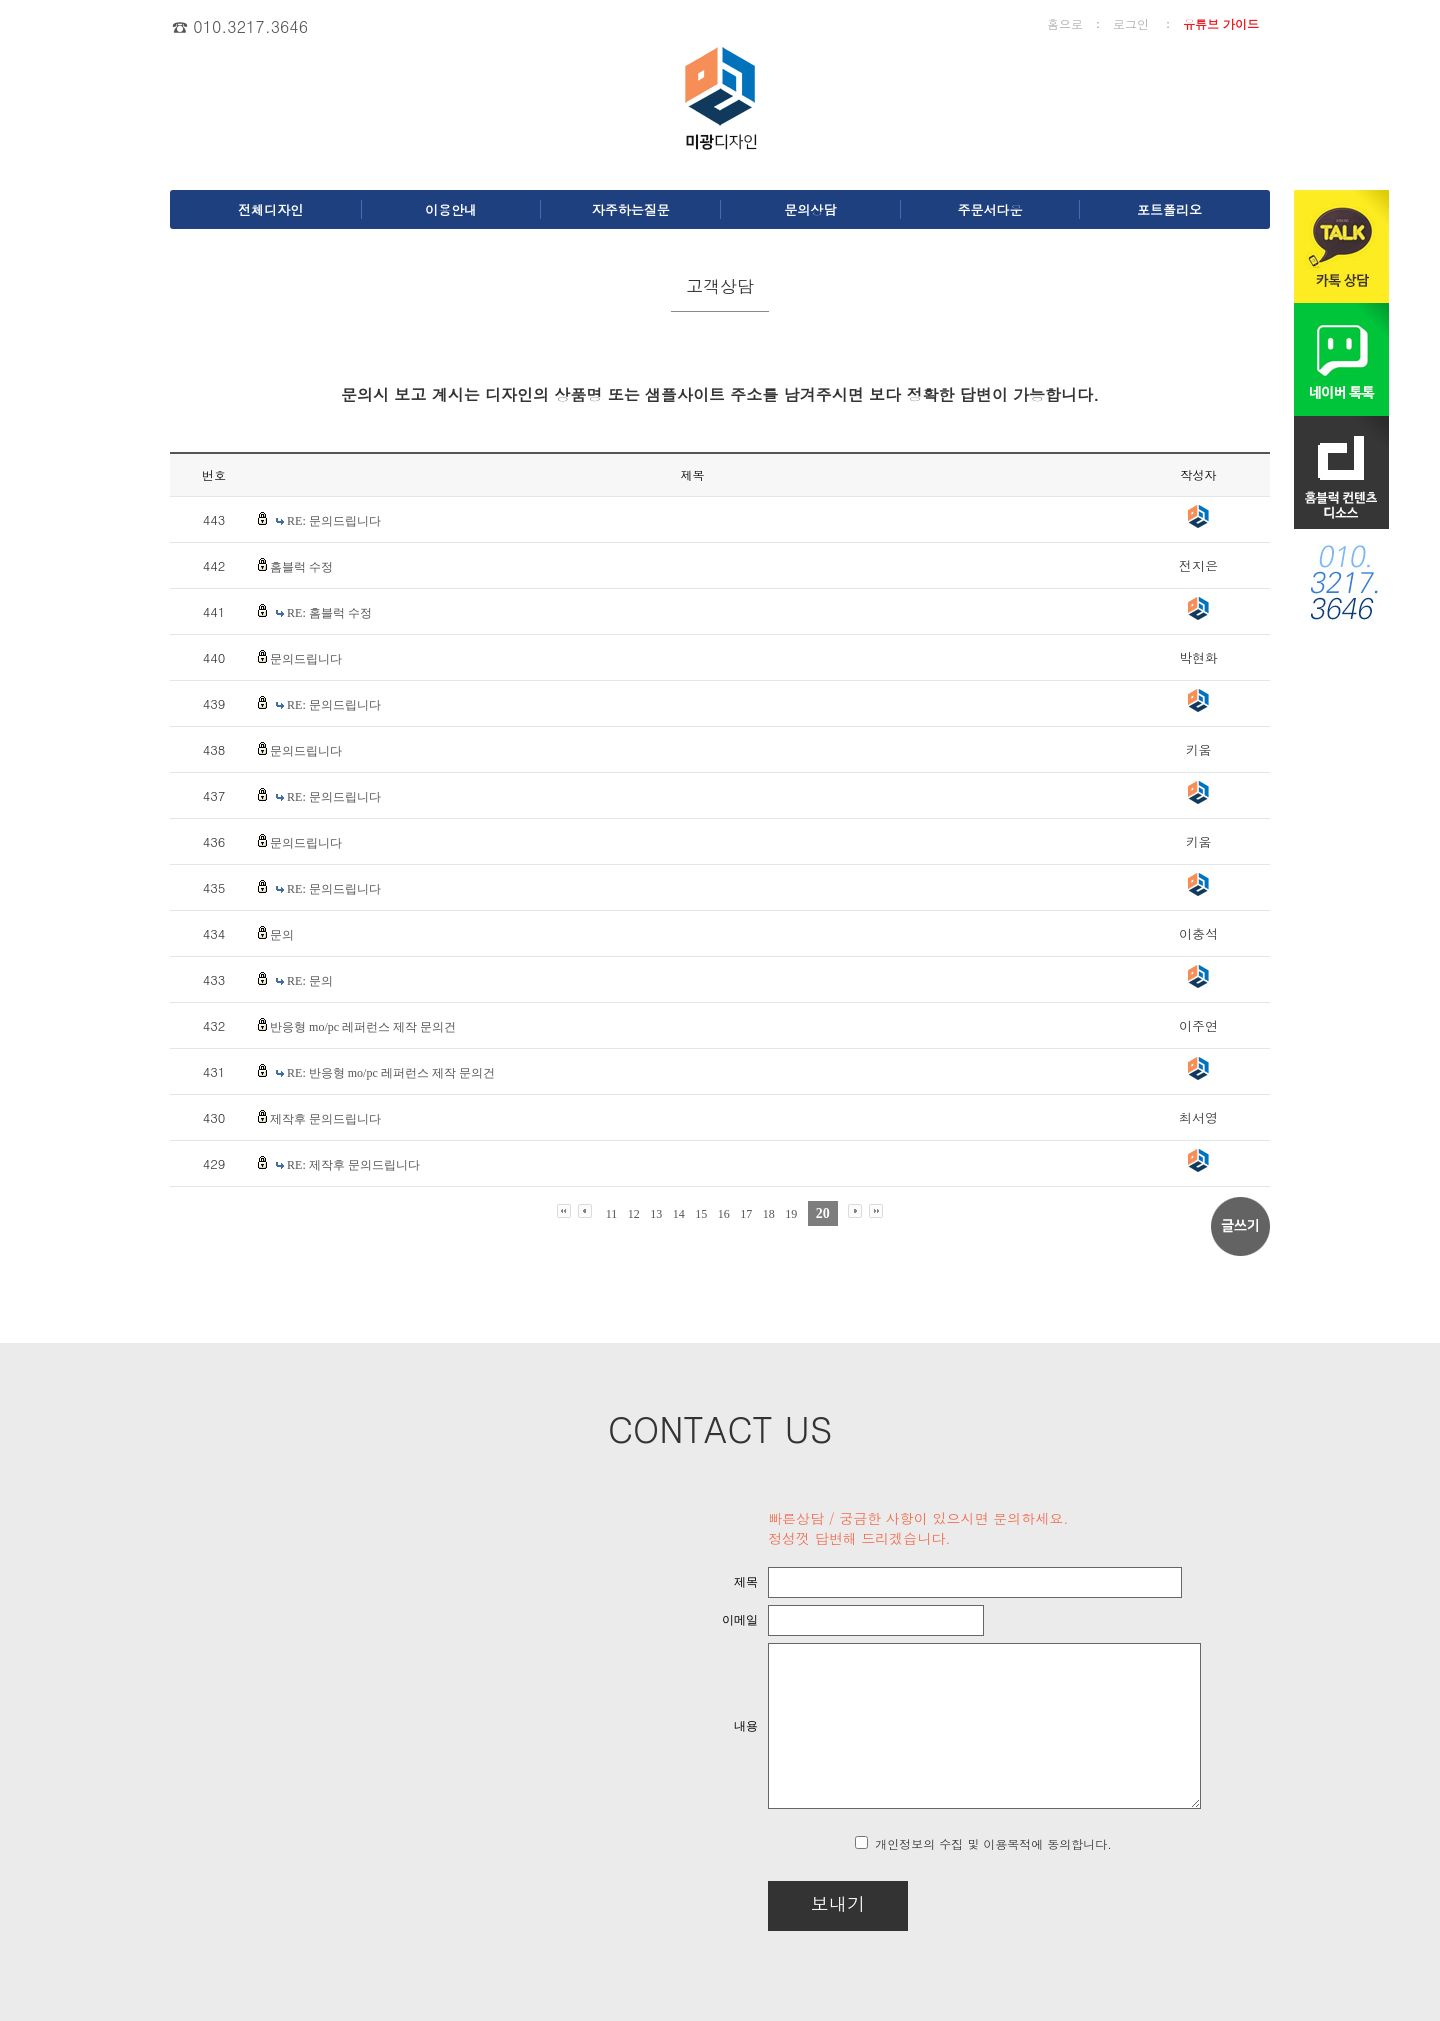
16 (724, 1214)
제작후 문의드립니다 (325, 1119)
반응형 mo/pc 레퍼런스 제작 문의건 (363, 1027)
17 (746, 1214)
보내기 (786, 1903)
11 (612, 1214)
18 (769, 1214)
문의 (282, 935)
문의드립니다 (306, 659)
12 (634, 1214)
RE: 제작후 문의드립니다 (353, 1165)
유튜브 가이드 (1221, 23)
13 (656, 1214)
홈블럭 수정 (301, 567)
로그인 (1131, 23)
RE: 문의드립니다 (334, 521)
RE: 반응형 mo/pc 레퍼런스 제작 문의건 (391, 1073)
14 (679, 1214)
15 (701, 1214)
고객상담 (720, 286)
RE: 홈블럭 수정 (329, 613)
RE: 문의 (310, 981)
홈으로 (1065, 23)
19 (791, 1214)
